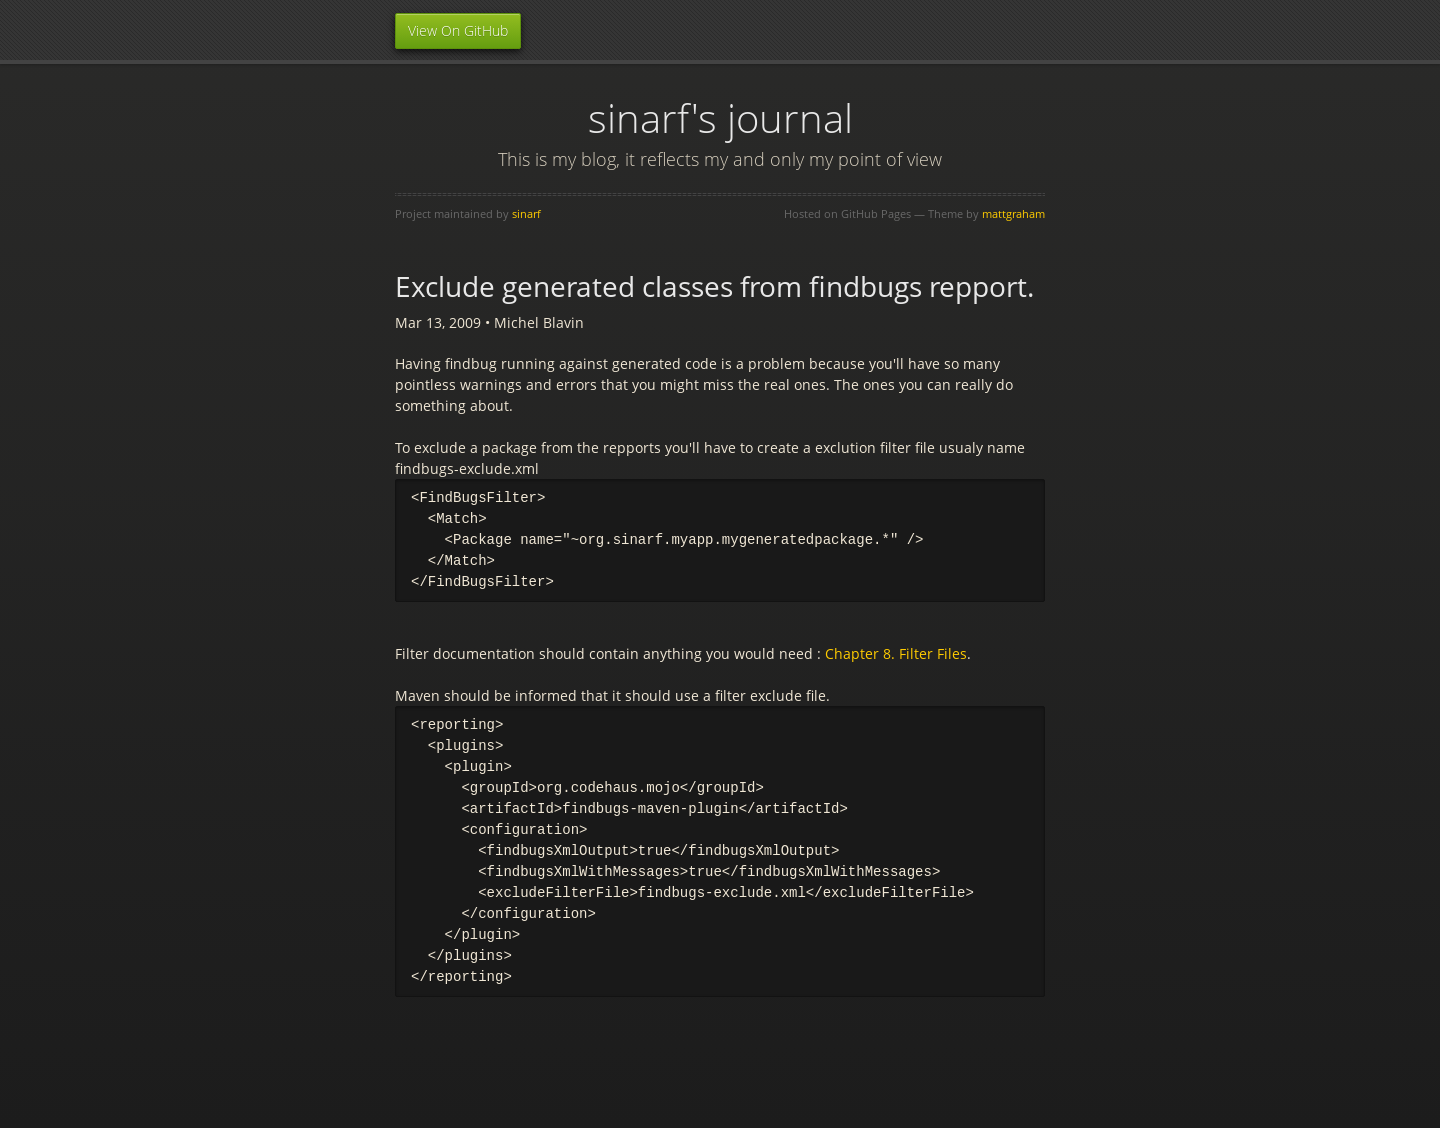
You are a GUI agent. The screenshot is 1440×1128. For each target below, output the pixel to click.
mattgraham (1013, 213)
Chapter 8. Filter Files (896, 653)
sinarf (526, 213)
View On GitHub (458, 30)
